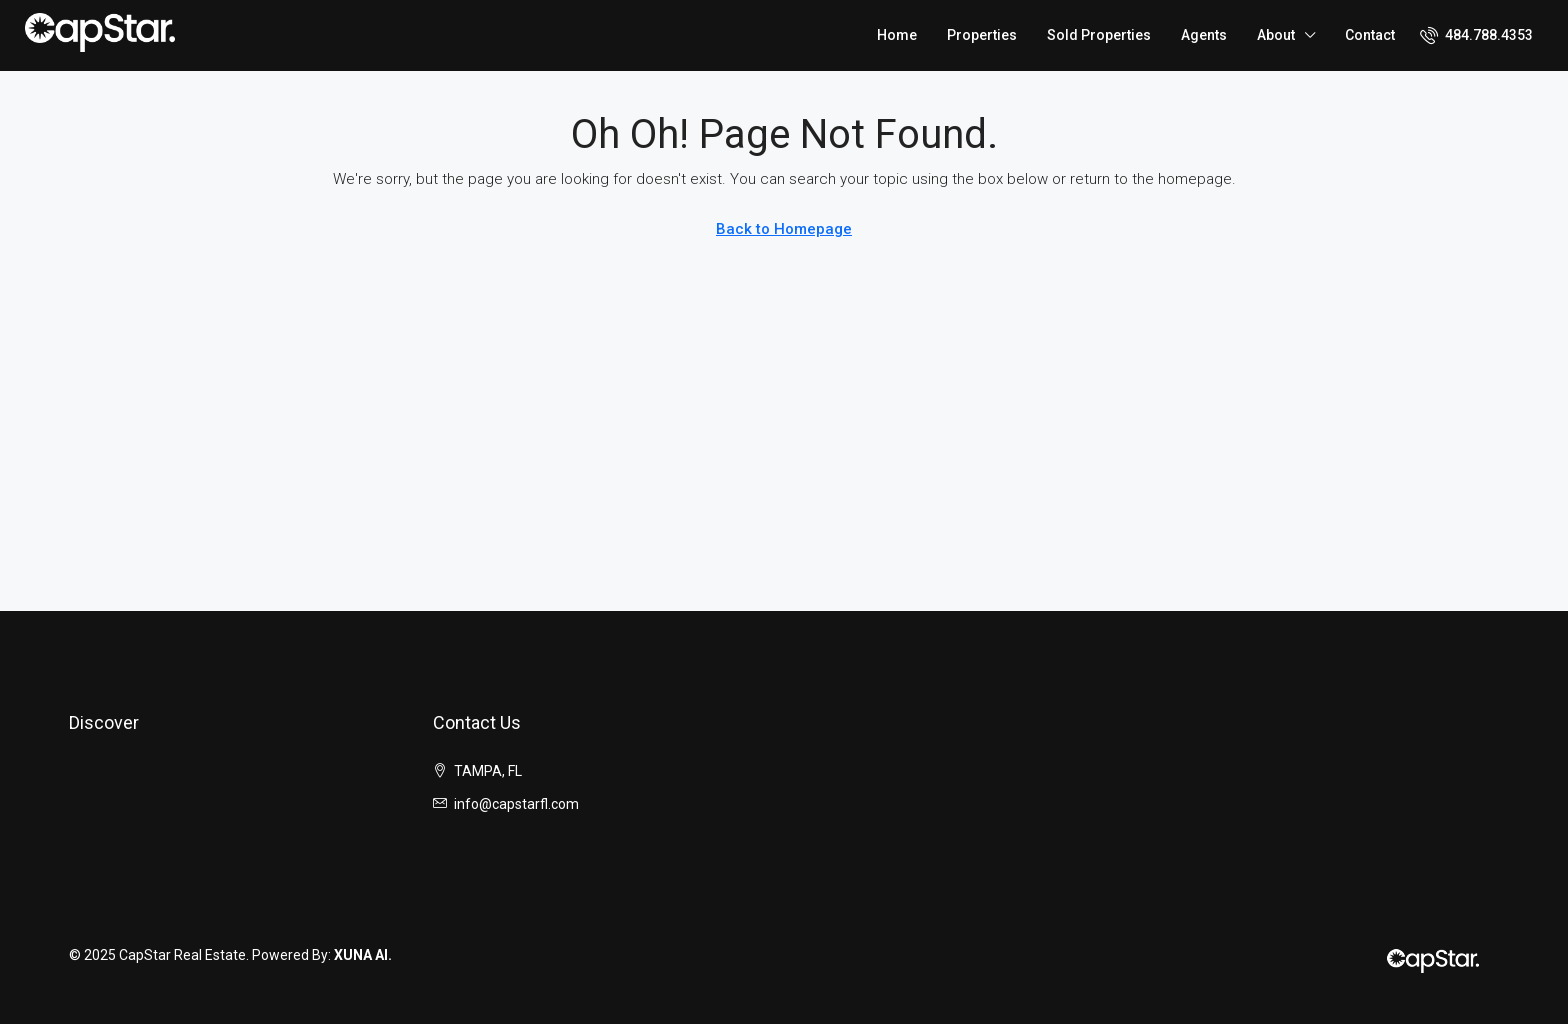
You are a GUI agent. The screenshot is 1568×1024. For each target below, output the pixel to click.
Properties (982, 35)
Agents (1204, 35)
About (1276, 35)
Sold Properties (1099, 35)
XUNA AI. (363, 955)
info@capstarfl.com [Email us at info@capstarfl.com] (516, 804)
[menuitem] (1476, 35)
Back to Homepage (784, 229)
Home (897, 35)
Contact (1370, 35)
